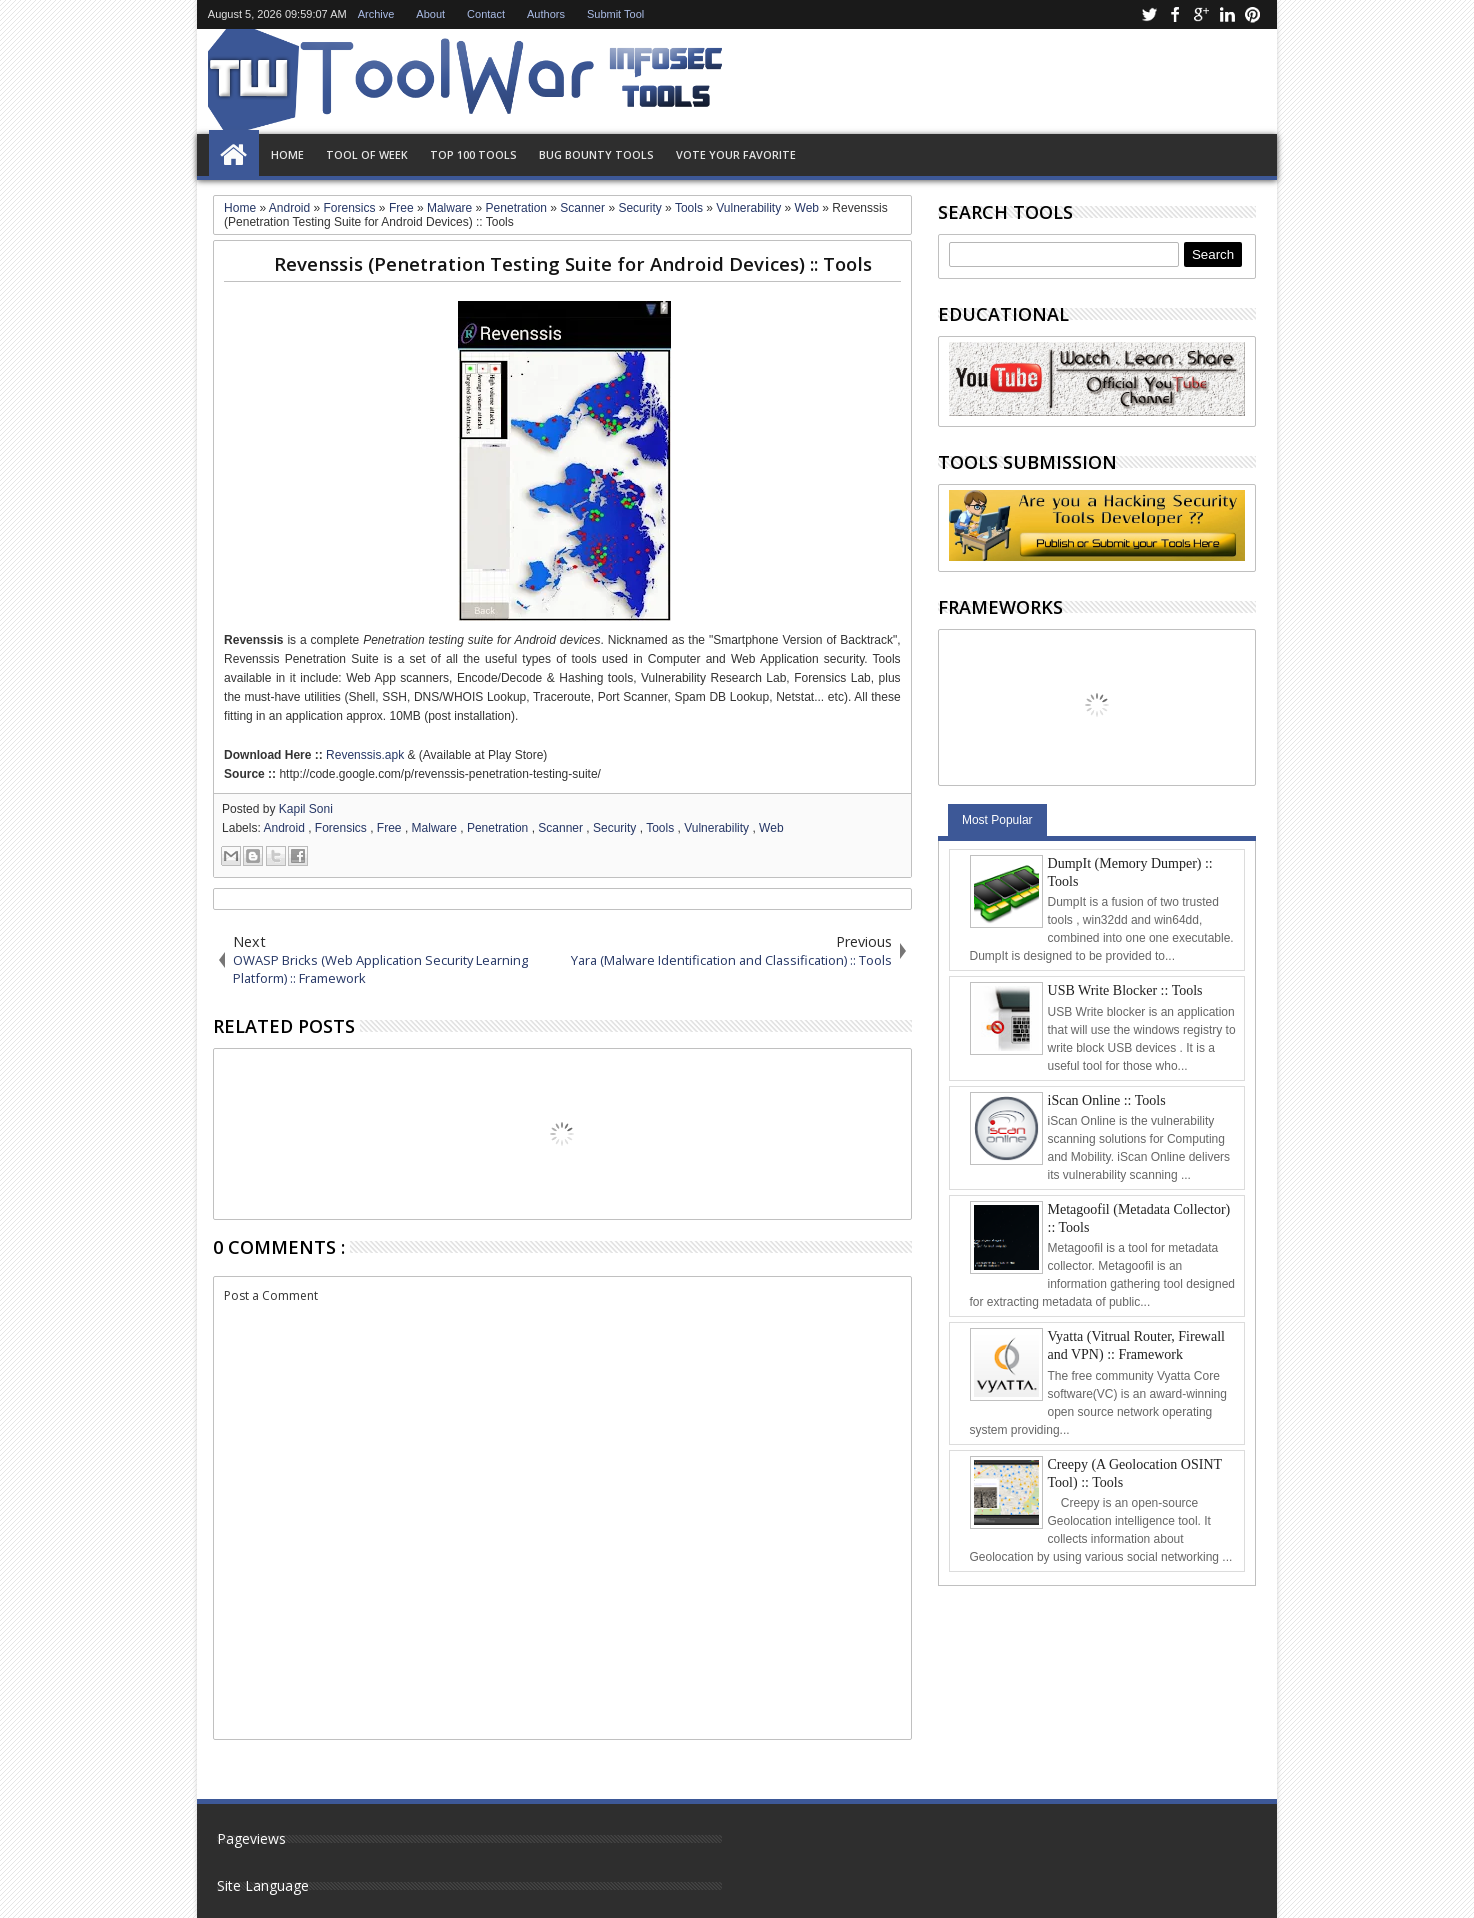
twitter (1149, 14)
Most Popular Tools (997, 824)
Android (285, 828)
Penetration (499, 828)
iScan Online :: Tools (1107, 1100)
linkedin (1227, 14)
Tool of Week (367, 154)
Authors (546, 14)
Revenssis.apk (365, 755)
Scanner (562, 828)
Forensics (342, 828)
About (430, 14)
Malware (436, 828)
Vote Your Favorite (736, 154)
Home (234, 155)
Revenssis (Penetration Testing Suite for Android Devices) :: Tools (573, 263)
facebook (1175, 14)
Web (771, 828)
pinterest (1253, 14)
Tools (661, 828)
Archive (376, 14)
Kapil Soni (306, 809)
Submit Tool (615, 14)
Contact (486, 14)
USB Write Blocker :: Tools (1125, 990)
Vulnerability (718, 828)
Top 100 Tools (473, 154)
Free (391, 828)
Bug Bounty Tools (596, 154)
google (1201, 14)
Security (616, 828)
